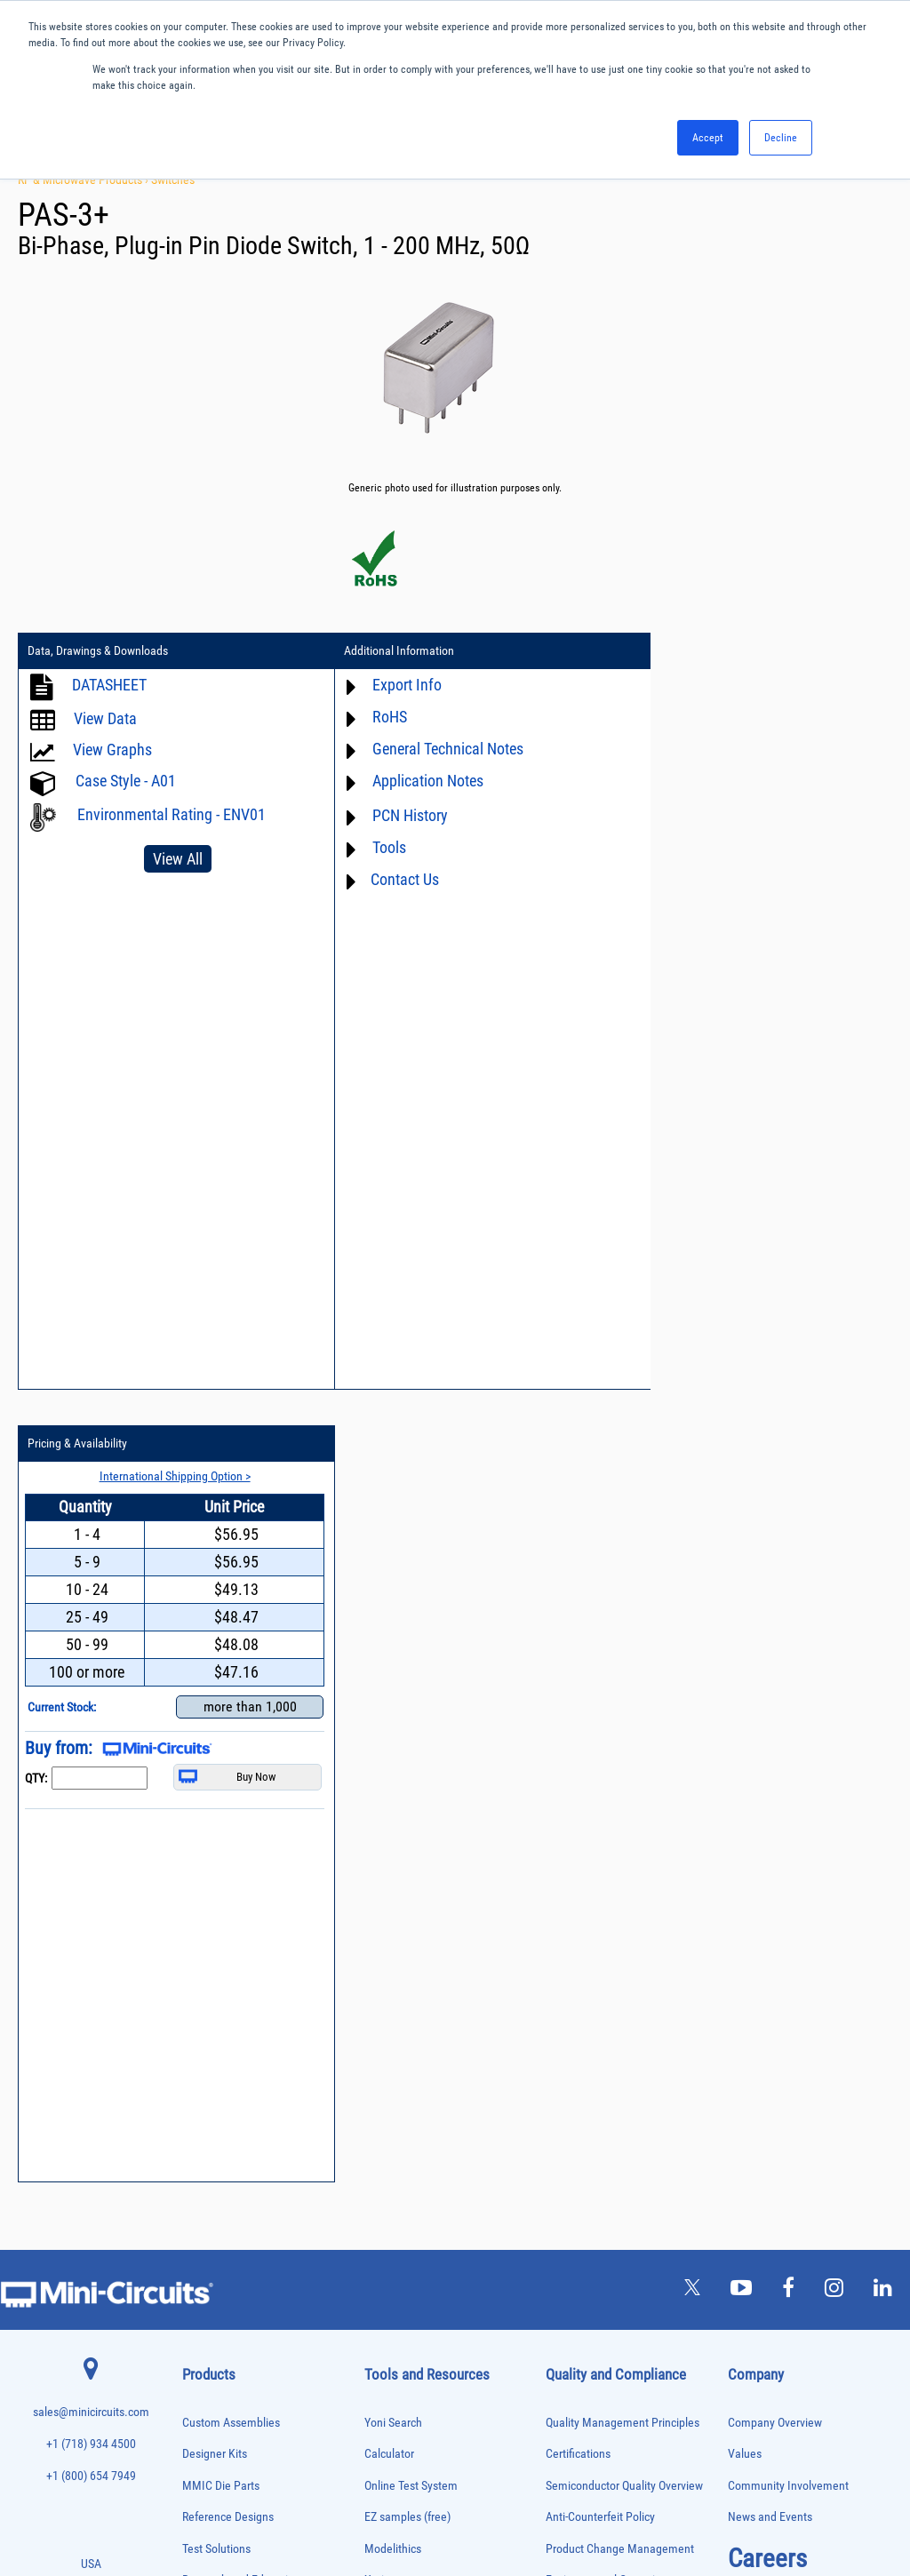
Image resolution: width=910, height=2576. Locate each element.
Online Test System (411, 1693)
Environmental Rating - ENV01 (171, 814)
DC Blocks (202, 1985)
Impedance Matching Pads (232, 2097)
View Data (105, 718)
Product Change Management (620, 1756)
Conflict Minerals (587, 1914)
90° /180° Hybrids (216, 2319)
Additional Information (384, 651)
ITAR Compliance (587, 1882)
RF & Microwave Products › (84, 179)
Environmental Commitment (615, 1788)
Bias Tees (201, 1912)
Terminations (207, 2394)
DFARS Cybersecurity (596, 1945)
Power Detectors (213, 2246)
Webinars (387, 1932)
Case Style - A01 (126, 780)
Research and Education (241, 1788)
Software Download (411, 2058)
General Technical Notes (432, 748)
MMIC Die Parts (220, 1693)
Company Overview (775, 1630)
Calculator (389, 1662)
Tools (374, 847)
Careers (767, 1766)
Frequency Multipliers (223, 2079)
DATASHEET (109, 684)
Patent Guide (396, 1964)
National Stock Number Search (439, 1995)
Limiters (197, 2116)
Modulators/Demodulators (232, 2152)
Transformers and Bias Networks (244, 2450)
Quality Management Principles (622, 1630)
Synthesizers (206, 2375)
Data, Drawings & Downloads (98, 651)
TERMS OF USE (366, 2502)
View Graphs (112, 749)
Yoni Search (393, 1630)
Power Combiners (216, 2227)
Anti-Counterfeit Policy (600, 1725)
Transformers (207, 2431)
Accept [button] (707, 138)
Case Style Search (408, 2027)
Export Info (392, 684)
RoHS (374, 716)
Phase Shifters (209, 2208)
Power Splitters (211, 2283)
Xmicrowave (394, 1788)
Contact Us (389, 879)
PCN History (395, 815)
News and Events (770, 1725)
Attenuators (204, 1874)
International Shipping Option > (769, 683)
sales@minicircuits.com (91, 1620)
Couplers (199, 1949)
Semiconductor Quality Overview (624, 1693)
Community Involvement (788, 1693)
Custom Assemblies (231, 1630)
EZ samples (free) (407, 1725)
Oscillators (203, 2171)
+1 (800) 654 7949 (91, 1683)
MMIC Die (201, 2135)
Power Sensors (211, 2264)
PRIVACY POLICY (445, 2502)
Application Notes (412, 780)
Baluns (195, 1893)
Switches (173, 179)
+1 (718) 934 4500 (91, 1652)
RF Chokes (202, 2338)
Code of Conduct (586, 1851)
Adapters (198, 1837)
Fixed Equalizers (213, 2041)
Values (745, 1662)
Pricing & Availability (680, 651)
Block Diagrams (402, 1851)
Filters (194, 2023)
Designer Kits (214, 1662)
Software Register (407, 2090)
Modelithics (392, 1756)
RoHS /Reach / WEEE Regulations (627, 1819)
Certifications (578, 1662)
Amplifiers (201, 1856)
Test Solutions (216, 1756)
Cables (195, 1930)
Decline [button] (780, 138)
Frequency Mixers (216, 2060)
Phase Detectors (213, 2190)
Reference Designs (228, 1725)
